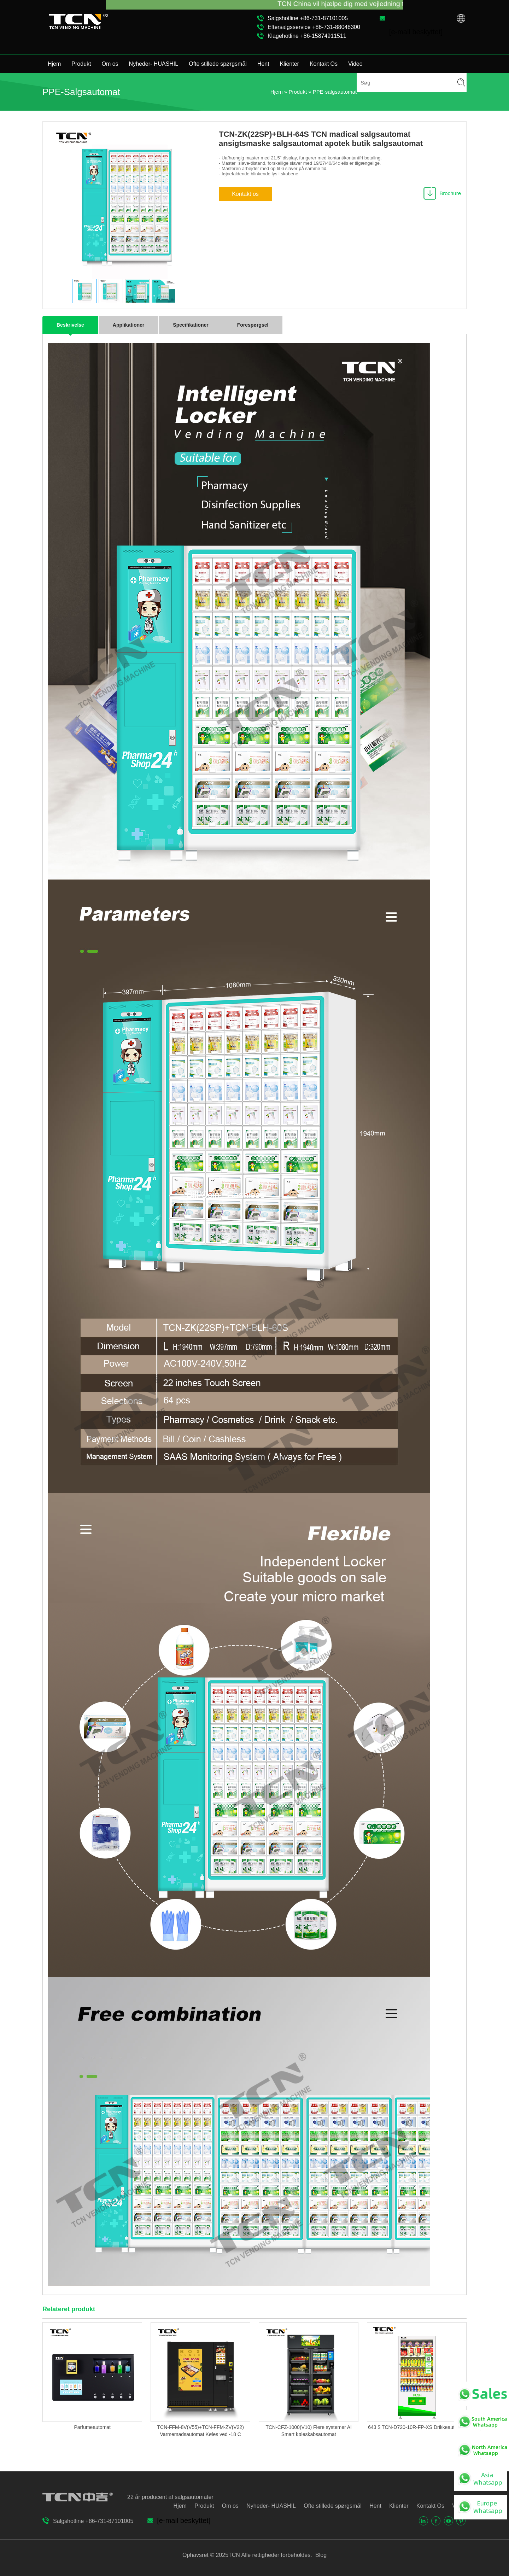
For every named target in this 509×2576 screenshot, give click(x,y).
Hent (263, 64)
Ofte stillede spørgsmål (218, 64)
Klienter (289, 64)
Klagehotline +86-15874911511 (307, 36)
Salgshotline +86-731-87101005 (308, 18)
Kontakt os (245, 194)
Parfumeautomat (92, 2427)
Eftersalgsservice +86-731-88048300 (314, 27)
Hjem (54, 64)
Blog (320, 2555)
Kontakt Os (324, 64)
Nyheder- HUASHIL (154, 64)
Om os (109, 64)
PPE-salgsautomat (335, 92)
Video (355, 64)
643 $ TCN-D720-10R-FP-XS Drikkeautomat (417, 2427)
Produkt (81, 64)
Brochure (450, 193)
